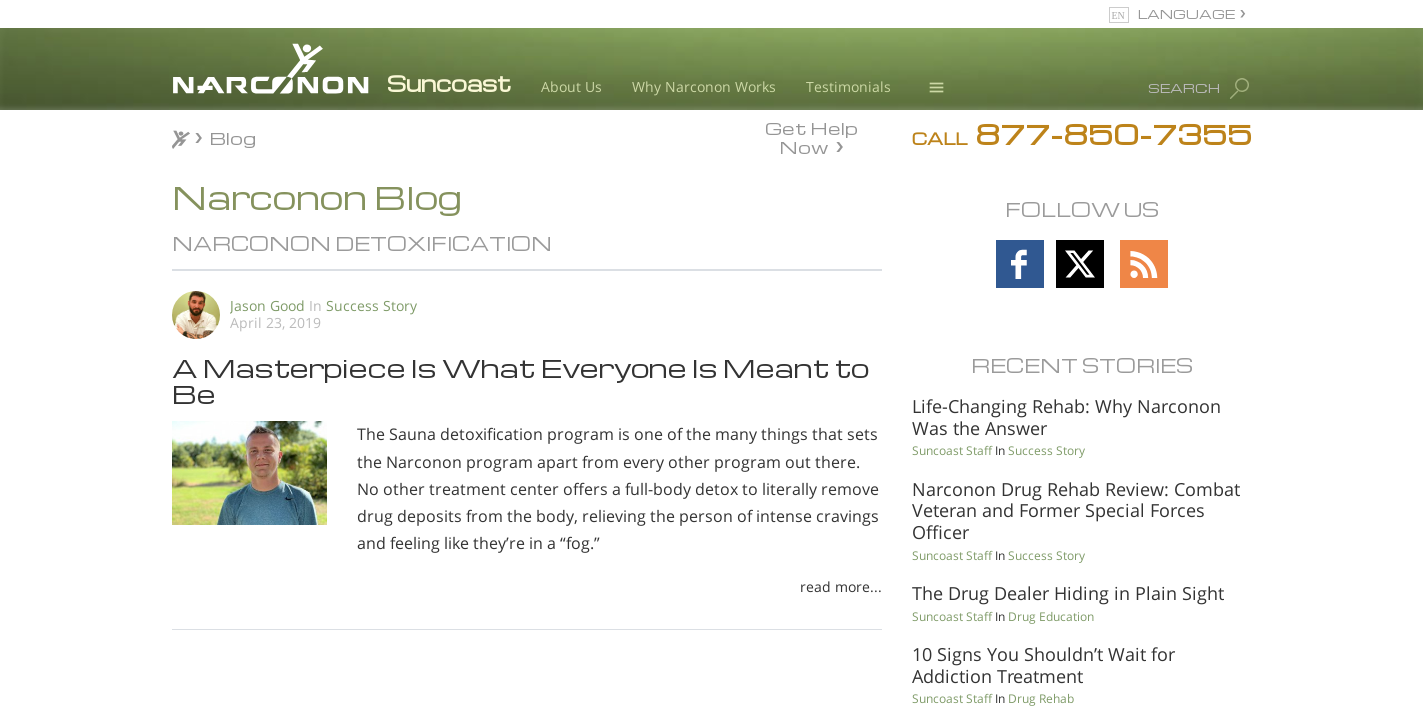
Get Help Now (811, 136)
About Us (571, 86)
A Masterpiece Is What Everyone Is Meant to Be (520, 380)
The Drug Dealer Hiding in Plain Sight (1068, 593)
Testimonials (848, 86)
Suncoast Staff (952, 450)
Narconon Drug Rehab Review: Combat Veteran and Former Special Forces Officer (1076, 510)
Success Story (371, 305)
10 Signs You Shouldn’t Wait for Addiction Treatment (1043, 665)
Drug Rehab (1041, 698)
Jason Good (267, 305)
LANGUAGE (1186, 13)
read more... (841, 586)
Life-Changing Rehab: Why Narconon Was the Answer (1066, 417)
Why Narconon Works (704, 86)
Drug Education (1051, 616)
